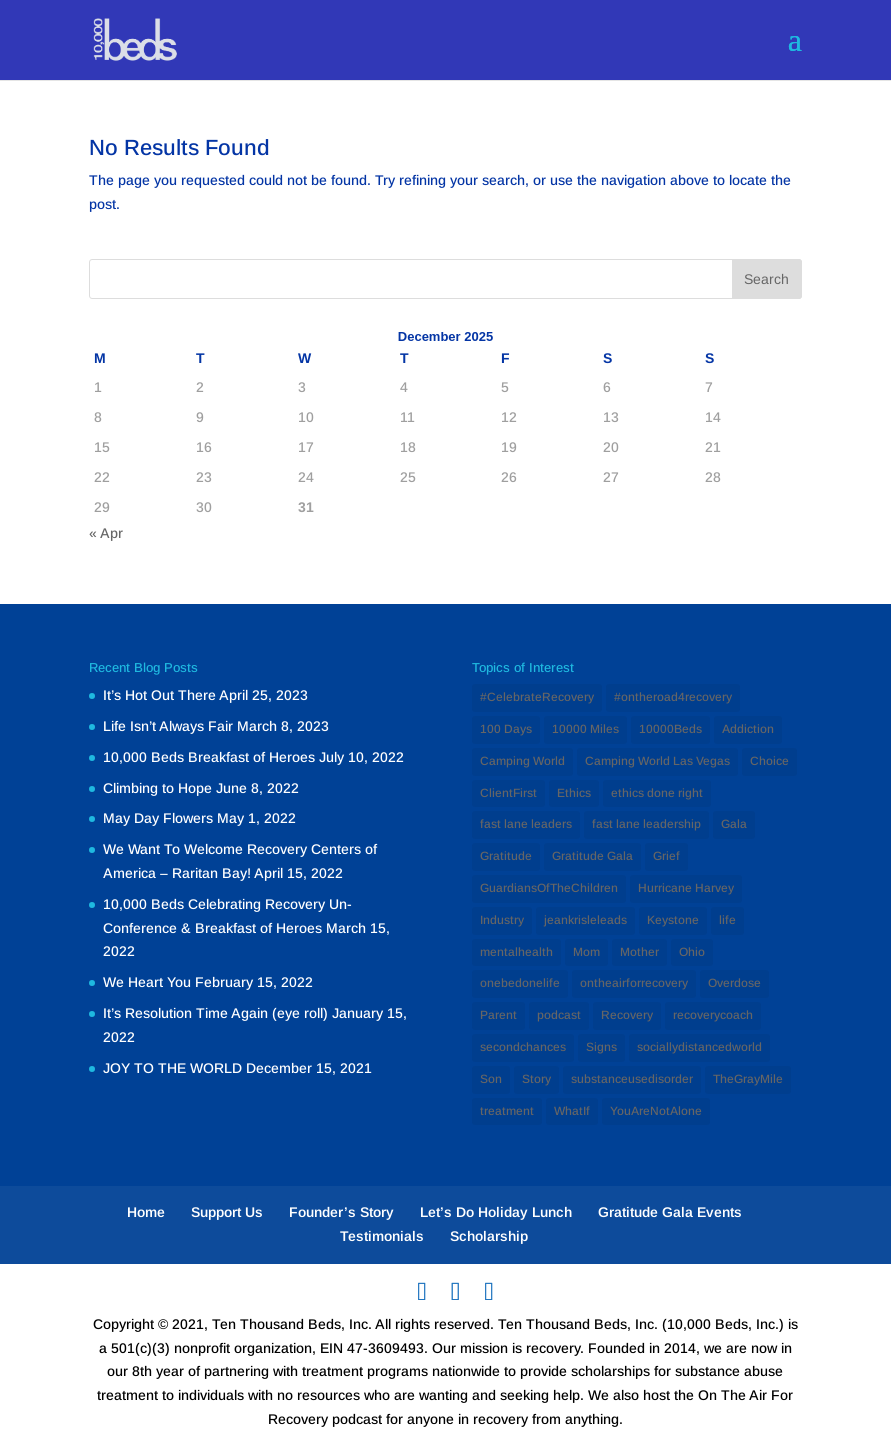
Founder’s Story (341, 1212)
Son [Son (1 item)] (491, 1079)
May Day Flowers (158, 818)
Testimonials (382, 1236)
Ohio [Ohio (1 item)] (692, 952)
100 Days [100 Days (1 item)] (506, 729)
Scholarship (489, 1236)
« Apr (106, 533)
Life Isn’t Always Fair (168, 726)
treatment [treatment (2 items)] (507, 1111)
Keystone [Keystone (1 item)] (673, 920)
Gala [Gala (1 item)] (734, 824)
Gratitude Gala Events (670, 1212)
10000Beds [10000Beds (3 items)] (670, 729)
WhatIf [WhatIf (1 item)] (572, 1111)
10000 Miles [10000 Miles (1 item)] (585, 729)
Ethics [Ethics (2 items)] (574, 793)
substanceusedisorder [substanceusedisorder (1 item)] (632, 1079)
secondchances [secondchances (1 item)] (523, 1047)
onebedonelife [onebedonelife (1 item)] (520, 983)
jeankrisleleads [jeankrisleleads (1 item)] (585, 920)
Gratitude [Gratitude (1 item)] (506, 856)
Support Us (227, 1212)
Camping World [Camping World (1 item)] (522, 761)
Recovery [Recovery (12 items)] (627, 1015)
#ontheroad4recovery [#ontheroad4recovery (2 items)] (673, 697)
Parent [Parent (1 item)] (498, 1015)
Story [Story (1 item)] (536, 1079)
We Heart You (147, 982)
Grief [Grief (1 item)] (666, 856)
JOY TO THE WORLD (172, 1068)
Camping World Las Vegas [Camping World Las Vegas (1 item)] (657, 761)
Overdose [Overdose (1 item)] (734, 983)
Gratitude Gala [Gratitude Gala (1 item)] (592, 856)
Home (146, 1212)
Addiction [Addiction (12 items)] (748, 729)
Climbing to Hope (157, 788)
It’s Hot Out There (159, 695)
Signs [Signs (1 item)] (601, 1047)
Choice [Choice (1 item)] (769, 761)
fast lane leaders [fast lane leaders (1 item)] (526, 824)
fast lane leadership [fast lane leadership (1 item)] (646, 824)
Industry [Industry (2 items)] (502, 920)
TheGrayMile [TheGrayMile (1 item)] (748, 1079)
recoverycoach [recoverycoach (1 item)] (713, 1015)
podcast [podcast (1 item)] (559, 1015)
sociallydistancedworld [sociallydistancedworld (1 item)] (699, 1047)
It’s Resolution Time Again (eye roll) (215, 1013)
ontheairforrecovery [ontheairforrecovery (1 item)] (634, 983)
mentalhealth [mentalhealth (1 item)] (516, 952)
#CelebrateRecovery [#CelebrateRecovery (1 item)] (537, 697)
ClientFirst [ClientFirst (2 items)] (508, 793)
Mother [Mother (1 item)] (639, 952)
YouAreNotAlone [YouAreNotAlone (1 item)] (656, 1111)
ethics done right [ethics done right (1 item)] (657, 793)
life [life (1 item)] (727, 920)
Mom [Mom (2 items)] (586, 952)
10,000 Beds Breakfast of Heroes (209, 757)
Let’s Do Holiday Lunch (496, 1212)
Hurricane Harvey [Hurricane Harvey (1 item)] (686, 888)
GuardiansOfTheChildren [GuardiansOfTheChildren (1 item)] (549, 888)
